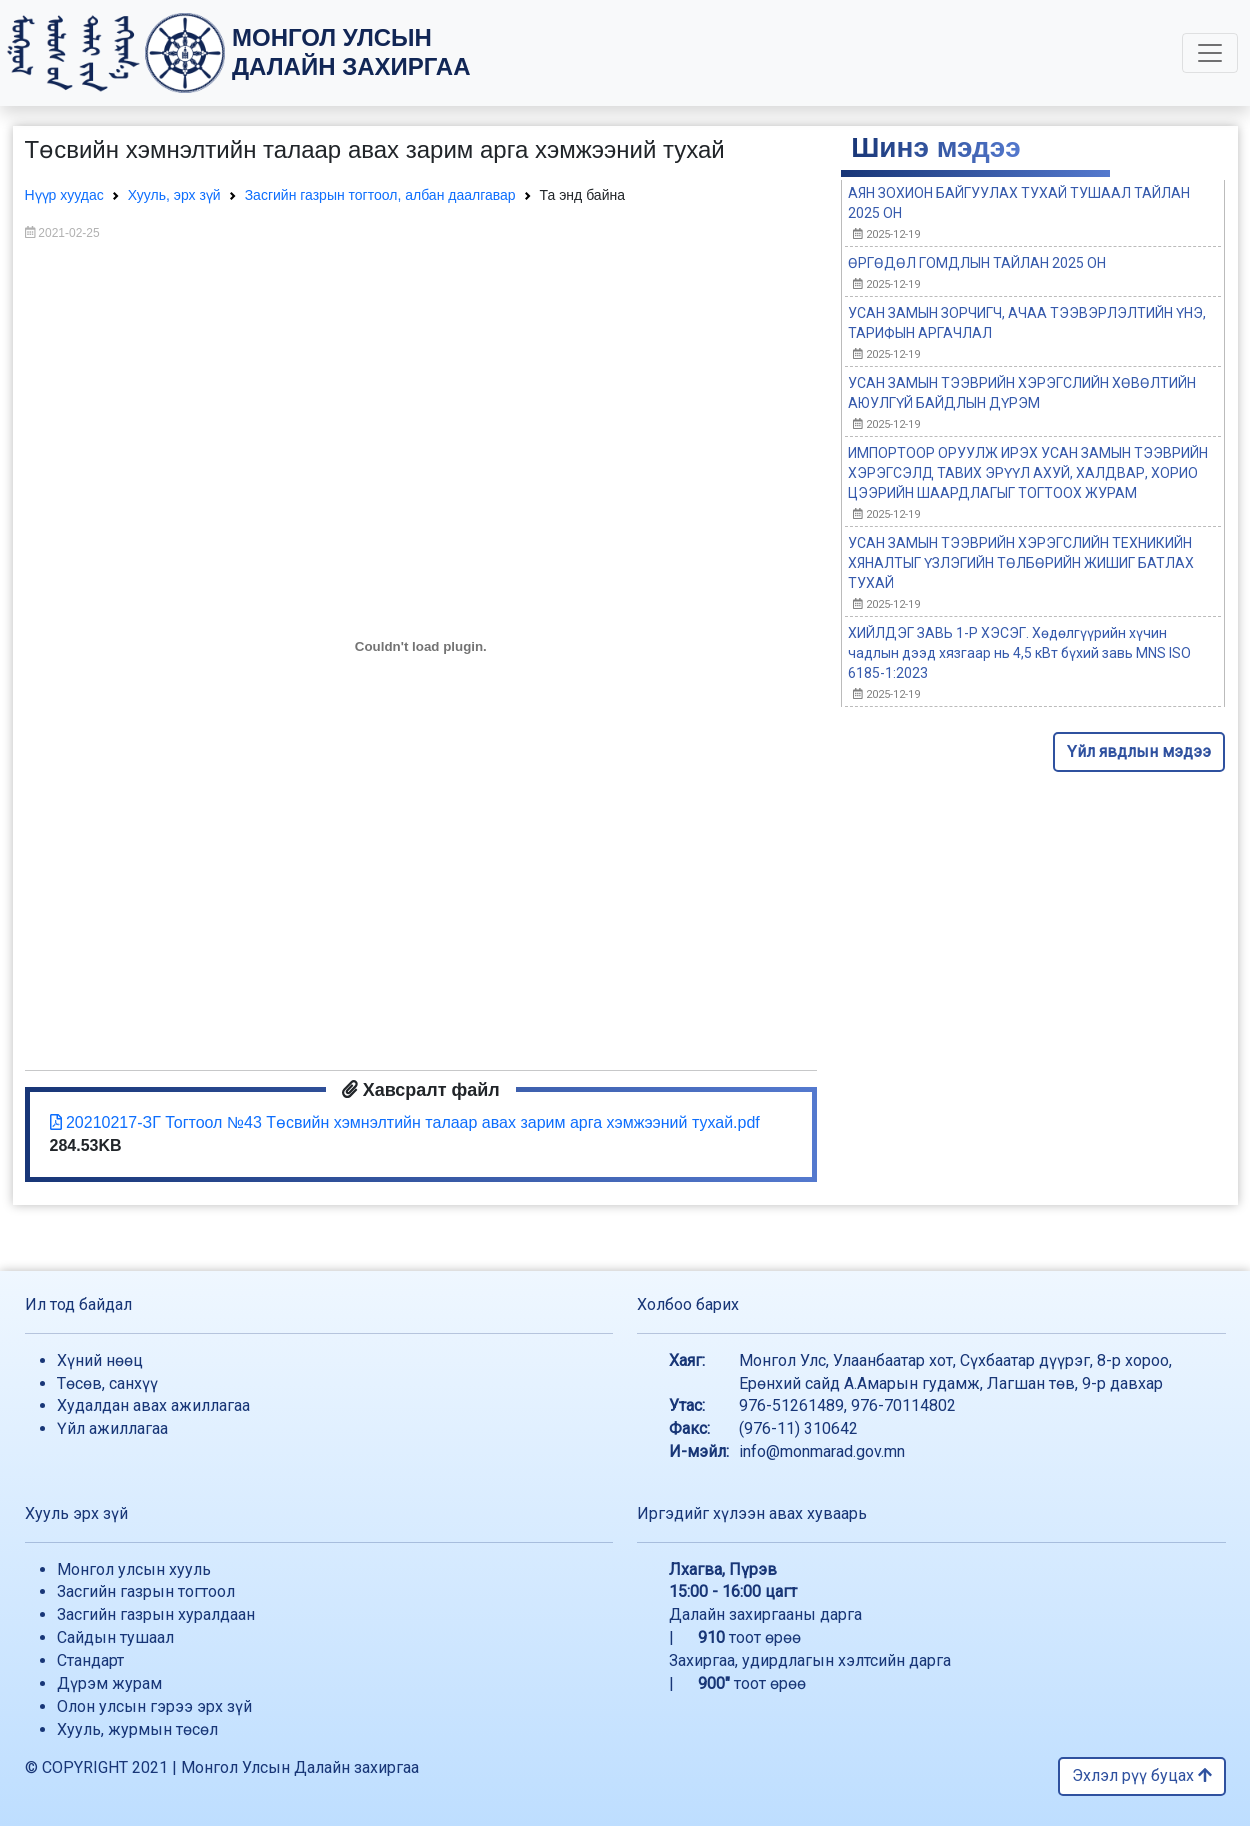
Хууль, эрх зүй (174, 195)
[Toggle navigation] (1210, 53)
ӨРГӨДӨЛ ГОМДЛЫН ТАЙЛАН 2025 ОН (977, 263)
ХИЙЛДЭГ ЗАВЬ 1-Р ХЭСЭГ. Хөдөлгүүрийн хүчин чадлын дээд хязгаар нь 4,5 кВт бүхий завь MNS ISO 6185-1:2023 (1019, 653)
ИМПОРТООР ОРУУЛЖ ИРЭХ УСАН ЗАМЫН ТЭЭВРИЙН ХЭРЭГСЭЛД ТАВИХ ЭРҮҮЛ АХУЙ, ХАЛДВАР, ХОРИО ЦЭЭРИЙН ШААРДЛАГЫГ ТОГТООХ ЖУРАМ (1028, 473)
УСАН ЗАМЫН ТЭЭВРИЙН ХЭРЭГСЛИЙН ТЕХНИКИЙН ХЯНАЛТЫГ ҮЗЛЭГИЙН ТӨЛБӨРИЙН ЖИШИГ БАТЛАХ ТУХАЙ (1021, 563)
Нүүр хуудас (64, 195)
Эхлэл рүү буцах (1142, 1775)
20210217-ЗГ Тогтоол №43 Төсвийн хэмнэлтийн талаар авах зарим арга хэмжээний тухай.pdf (405, 1122)
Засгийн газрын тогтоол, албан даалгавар (380, 195)
